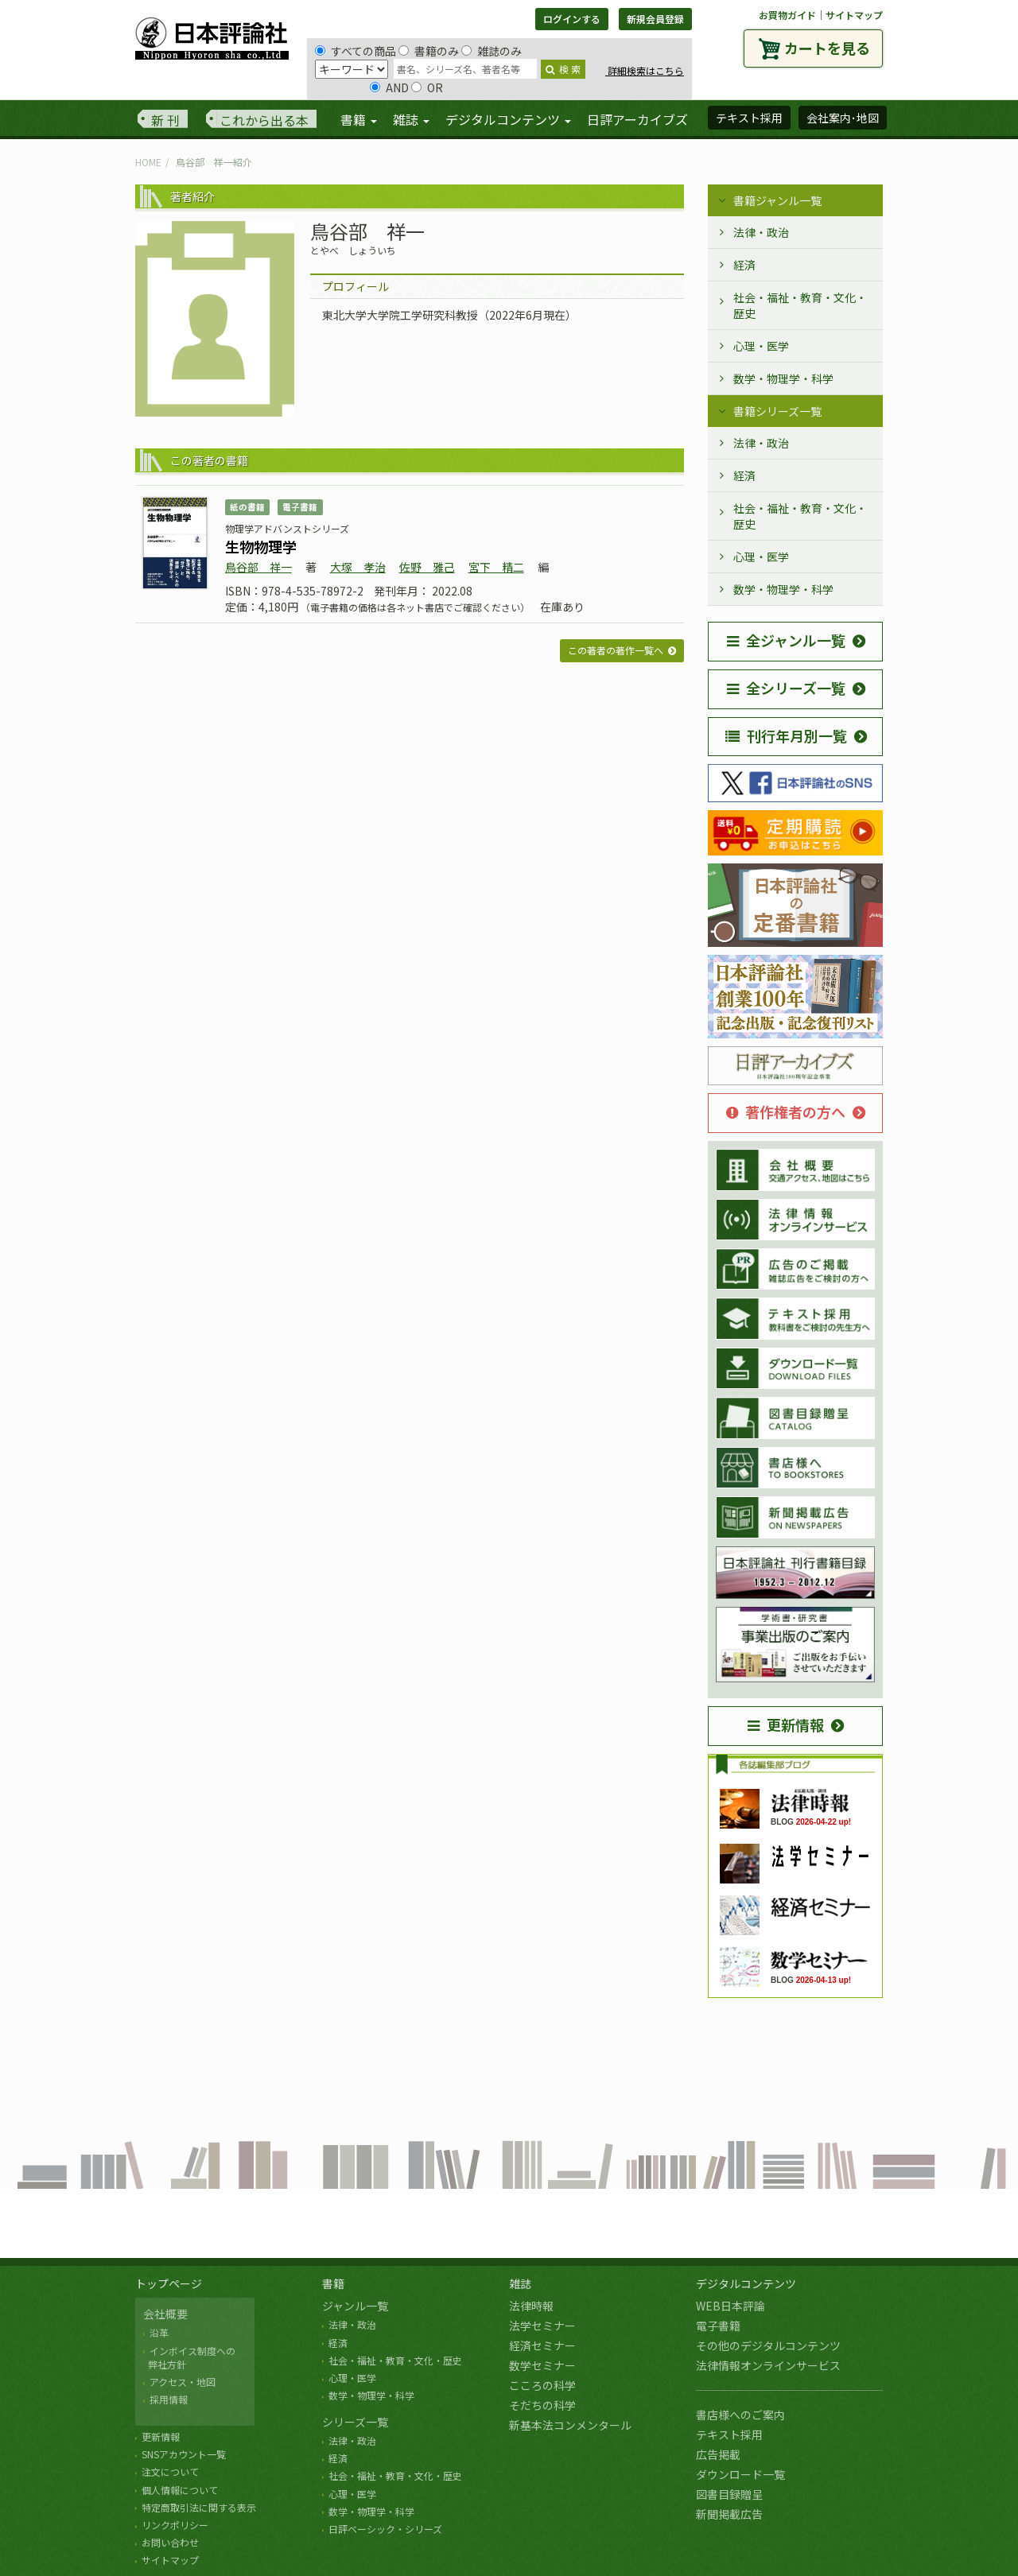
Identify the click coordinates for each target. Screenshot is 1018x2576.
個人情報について (180, 2489)
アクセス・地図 (183, 2381)
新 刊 (165, 120)
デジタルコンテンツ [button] (508, 119)
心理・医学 (761, 346)
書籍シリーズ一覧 (777, 411)
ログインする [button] (571, 18)
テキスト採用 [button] (749, 118)
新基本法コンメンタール (570, 2425)
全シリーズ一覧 (786, 687)
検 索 (563, 69)
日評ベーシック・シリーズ (385, 2528)
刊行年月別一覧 (786, 735)
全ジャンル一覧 (786, 640)
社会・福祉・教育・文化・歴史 (800, 305)
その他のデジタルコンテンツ (768, 2345)
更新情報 (786, 1724)
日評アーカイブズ (637, 119)
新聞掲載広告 (729, 2514)
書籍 (333, 2283)
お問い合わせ (170, 2542)
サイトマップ (854, 14)
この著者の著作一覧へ (615, 650)
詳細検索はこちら (644, 70)
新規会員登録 (655, 18)
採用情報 (169, 2399)
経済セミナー (542, 2345)
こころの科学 (542, 2385)
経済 (744, 265)
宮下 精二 (496, 567)
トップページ (168, 2283)
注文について (170, 2471)
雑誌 (520, 2283)
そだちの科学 (542, 2405)
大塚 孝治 (358, 567)
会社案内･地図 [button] (842, 118)
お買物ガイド (787, 14)
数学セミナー (542, 2365)
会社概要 (165, 2314)
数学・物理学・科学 (783, 378)
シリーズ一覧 (355, 2422)
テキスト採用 (729, 2434)
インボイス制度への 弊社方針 (189, 2357)
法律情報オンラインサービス (768, 2365)
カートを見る (827, 47)
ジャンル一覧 (355, 2306)
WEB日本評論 (730, 2306)
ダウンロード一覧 (740, 2474)
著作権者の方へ (785, 1111)
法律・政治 (761, 232)
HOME (148, 162)
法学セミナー (542, 2326)
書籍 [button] (358, 119)
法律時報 (531, 2306)
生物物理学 (261, 546)
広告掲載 (718, 2454)
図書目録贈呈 (729, 2494)
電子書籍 (718, 2326)
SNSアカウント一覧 (184, 2454)
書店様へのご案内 (740, 2415)
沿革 (159, 2332)
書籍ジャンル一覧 (777, 200)
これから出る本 (264, 120)
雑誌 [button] (411, 119)
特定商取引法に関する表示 (199, 2507)
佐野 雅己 (427, 567)
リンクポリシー (175, 2524)
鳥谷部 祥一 (258, 567)
